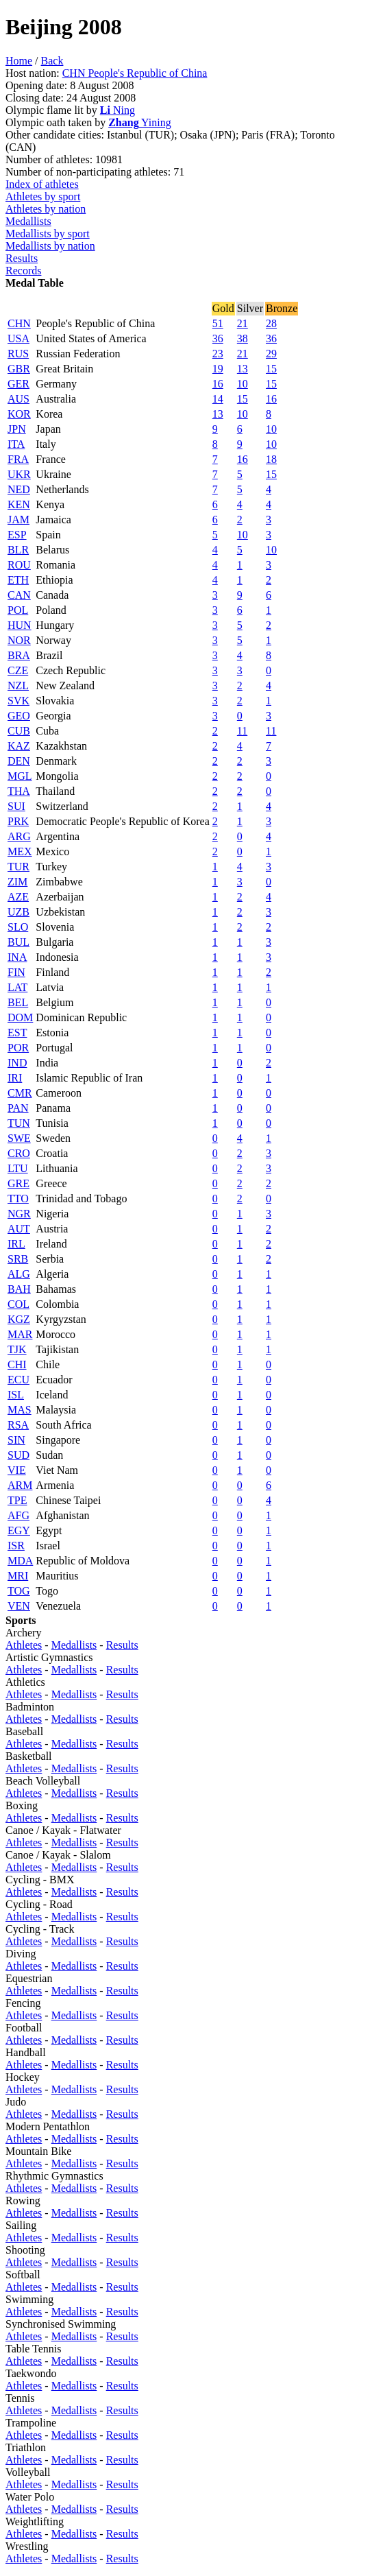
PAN (18, 1108)
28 (271, 323)
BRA (19, 655)
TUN (19, 1123)
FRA (18, 459)
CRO (19, 1153)
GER (18, 384)
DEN (19, 761)
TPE (17, 1500)
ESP (17, 534)
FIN (16, 972)
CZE (18, 670)
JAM (18, 519)
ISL (16, 1394)
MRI (18, 1576)
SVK (18, 700)
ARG (19, 836)
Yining (139, 122)
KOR (19, 414)
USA (18, 338)
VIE (17, 1470)
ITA (16, 444)
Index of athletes (42, 184)
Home (18, 61)
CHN (19, 323)
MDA (20, 1560)
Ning (117, 110)
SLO (18, 927)
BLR (18, 550)
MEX (20, 851)
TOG (19, 1591)
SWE (19, 1138)
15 (271, 368)
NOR (19, 640)
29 (271, 353)
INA (17, 957)
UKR (19, 474)
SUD (18, 1455)
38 (242, 338)
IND (17, 1063)
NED (19, 489)
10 (242, 384)
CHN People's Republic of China (135, 73)
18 (271, 459)
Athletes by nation (45, 209)
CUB (19, 731)
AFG (18, 1515)
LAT (17, 987)
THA (19, 791)
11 (242, 731)
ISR (16, 1545)
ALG (19, 1274)
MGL (20, 776)
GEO (19, 715)
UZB (18, 912)
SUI (16, 806)
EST (17, 1032)
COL (18, 1304)
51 (217, 323)
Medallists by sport (47, 233)
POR (18, 1047)
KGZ (19, 1319)
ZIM (17, 881)
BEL (18, 1002)
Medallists (28, 221)
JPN (17, 429)
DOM (20, 1017)
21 (242, 323)
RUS (18, 353)
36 (217, 338)
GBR (19, 368)
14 (217, 399)
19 (217, 368)
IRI (15, 1078)
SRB (18, 1259)
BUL (18, 942)
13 (242, 368)
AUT (19, 1229)
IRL (16, 1244)
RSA (18, 1425)
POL (18, 610)
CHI (17, 1364)
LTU (18, 1168)
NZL (18, 685)
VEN (19, 1606)
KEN (19, 504)
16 (217, 384)
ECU (18, 1379)
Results (21, 258)
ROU (19, 565)
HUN (20, 625)
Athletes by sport (42, 196)
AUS (18, 399)
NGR (19, 1213)
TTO (18, 1198)
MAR (20, 1334)
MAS (20, 1410)
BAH (19, 1289)
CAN (19, 595)
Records (23, 270)
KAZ (19, 746)
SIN (16, 1440)
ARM (20, 1485)
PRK (18, 821)
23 (217, 353)
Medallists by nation (50, 246)
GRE (18, 1183)
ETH (18, 580)
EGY (19, 1530)
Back (52, 61)
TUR (18, 866)
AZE (18, 897)
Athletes (23, 1645)
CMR (20, 1093)
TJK (17, 1349)
